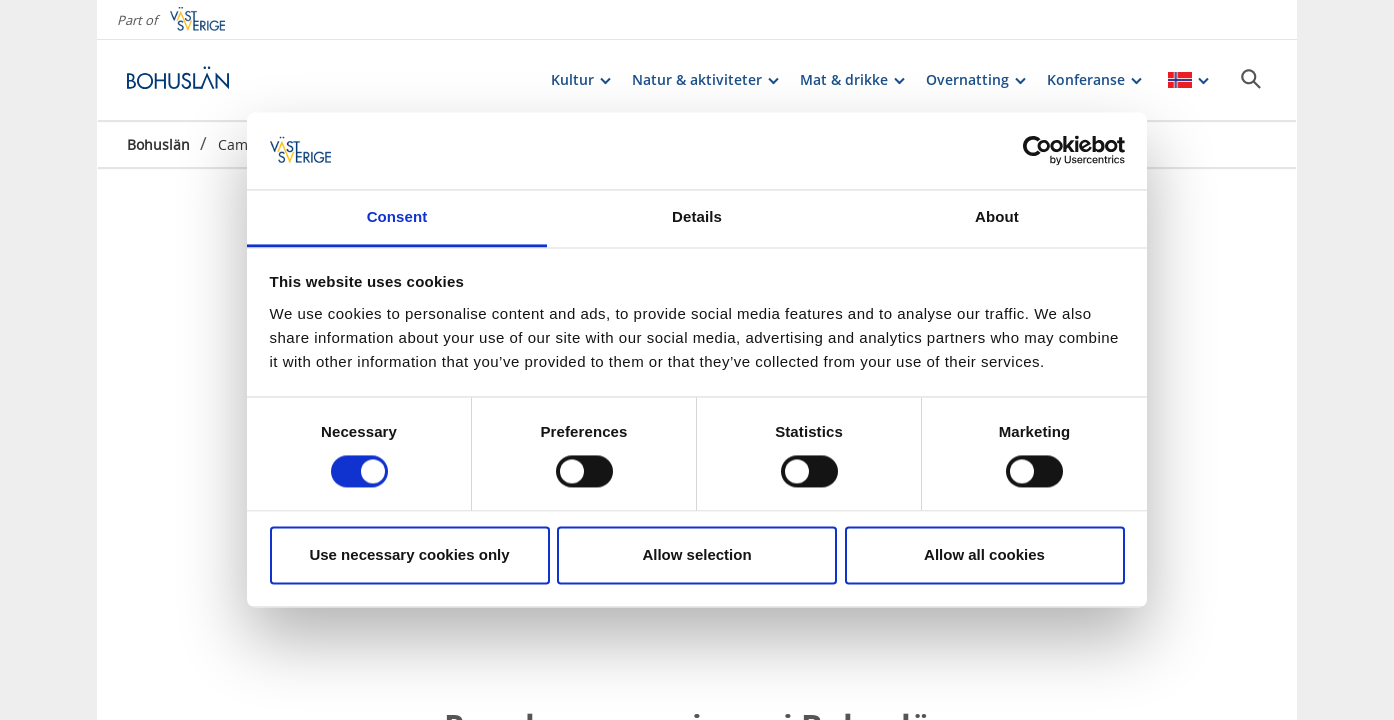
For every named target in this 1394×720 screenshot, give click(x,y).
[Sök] (1251, 79)
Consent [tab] (397, 216)
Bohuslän (158, 144)
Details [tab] (697, 216)
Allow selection (696, 554)
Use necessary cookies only (409, 554)
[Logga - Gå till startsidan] (197, 80)
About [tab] (997, 216)
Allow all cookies (984, 554)
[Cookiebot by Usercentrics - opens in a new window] (1037, 151)
